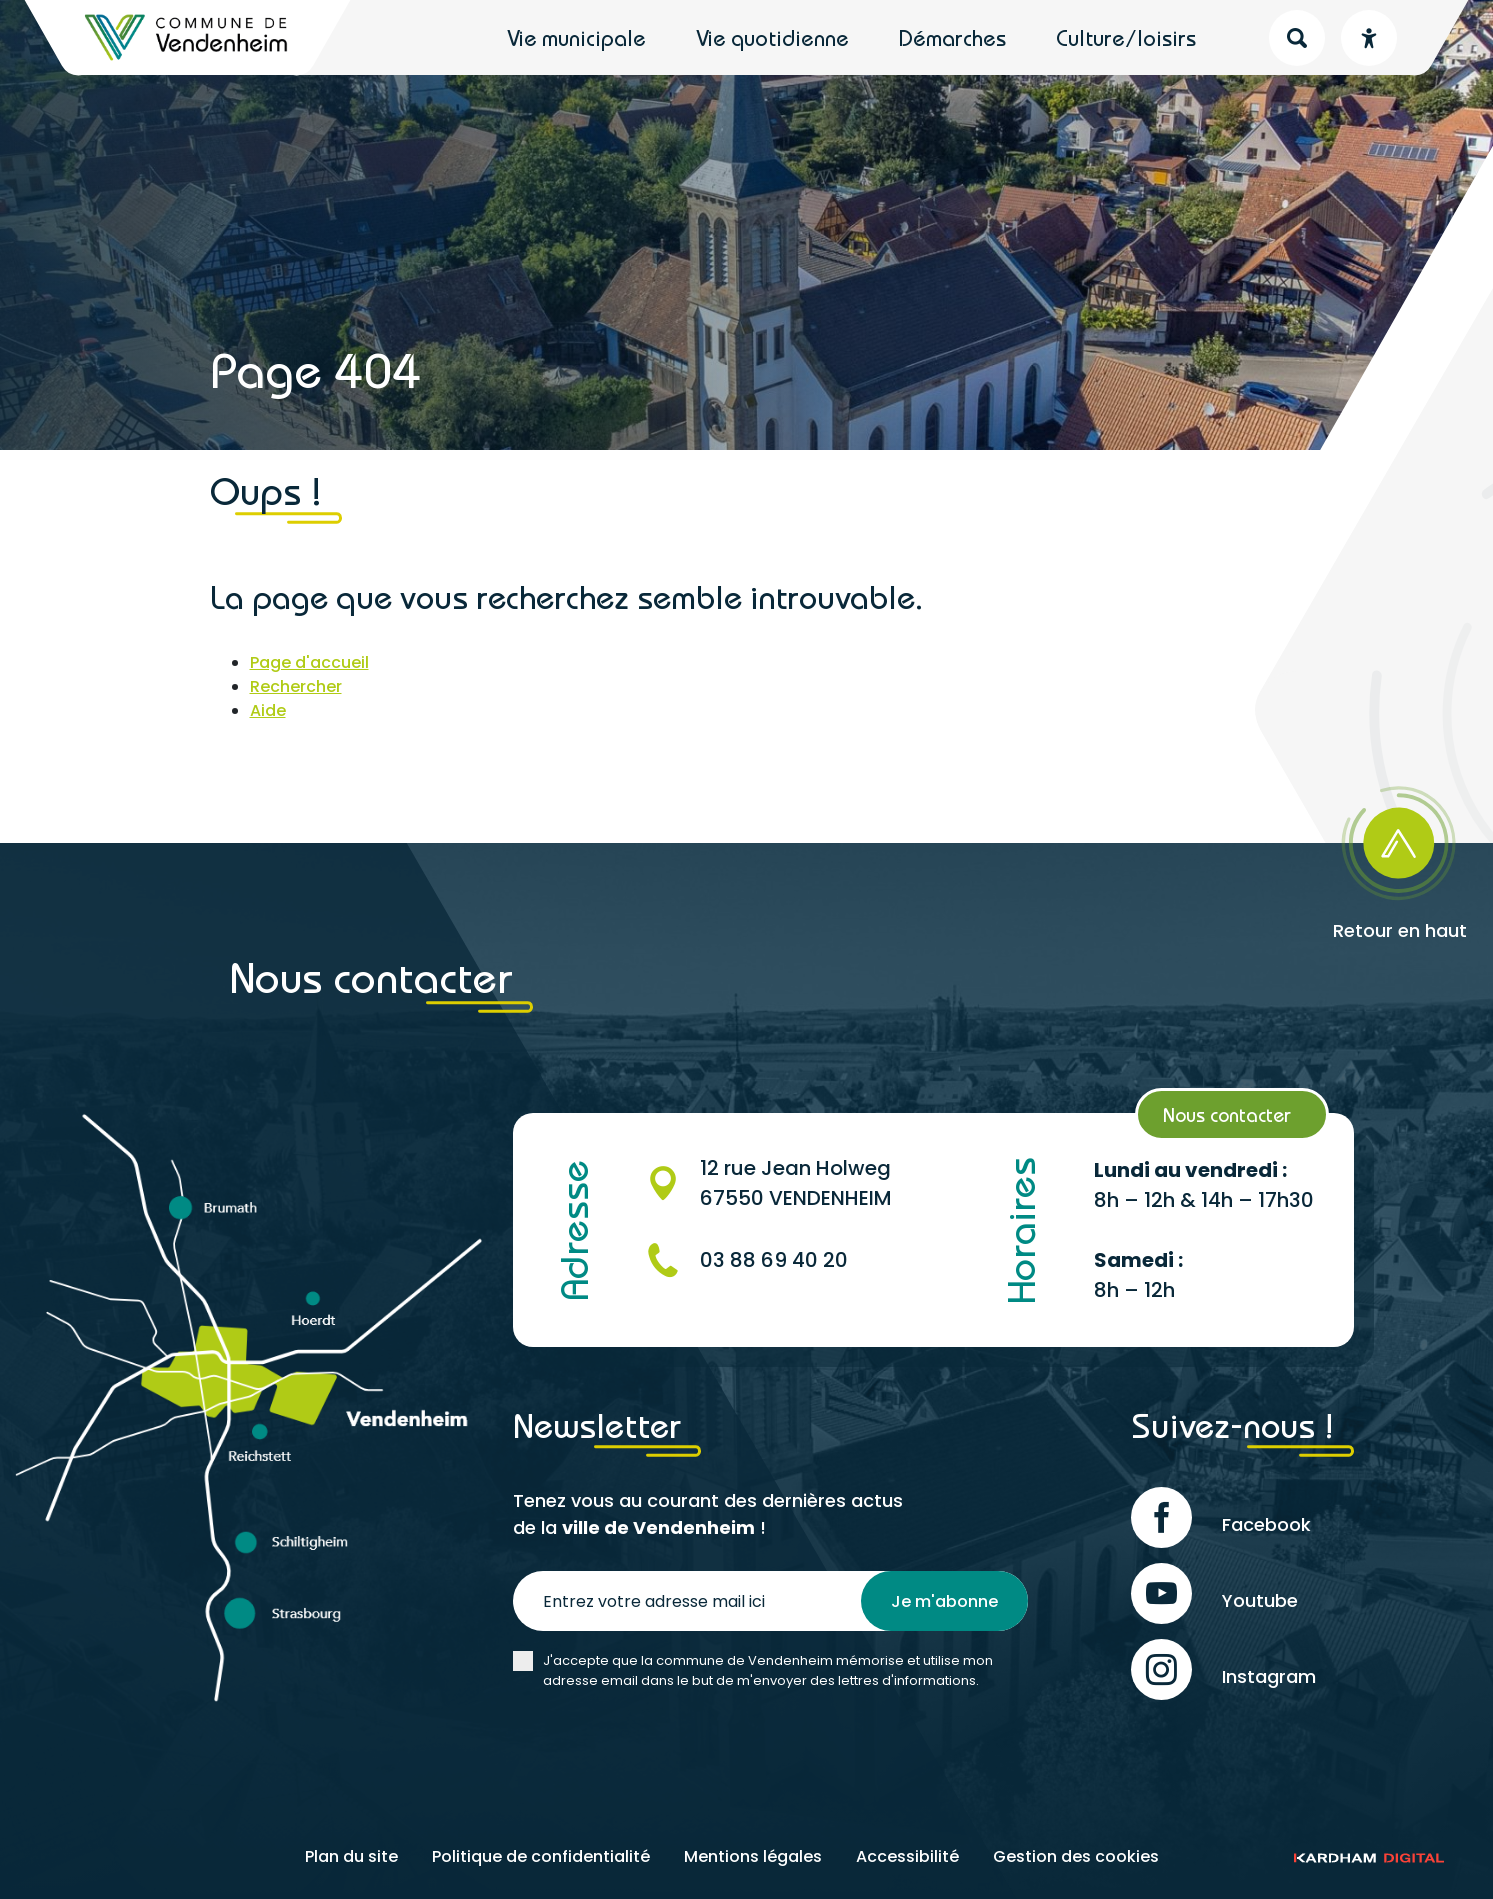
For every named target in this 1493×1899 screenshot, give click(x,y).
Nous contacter (1227, 1114)
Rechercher (296, 686)
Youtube (1214, 1593)
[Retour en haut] (1344, 856)
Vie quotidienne (772, 38)
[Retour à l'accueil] (187, 37)
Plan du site (351, 1856)
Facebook (1221, 1517)
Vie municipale (576, 38)
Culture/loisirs (1126, 38)
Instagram (1223, 1669)
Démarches (952, 38)
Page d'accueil (309, 662)
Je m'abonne (944, 1601)
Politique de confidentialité (541, 1856)
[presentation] (665, 1750)
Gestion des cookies (1076, 1856)
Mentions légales (753, 1856)
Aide (268, 710)
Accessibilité (907, 1856)
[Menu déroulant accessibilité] (1369, 38)
